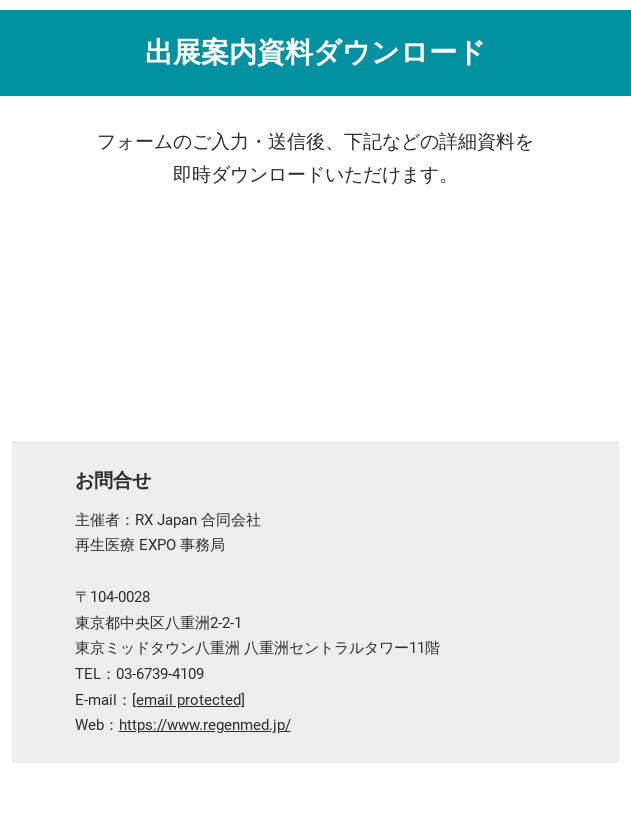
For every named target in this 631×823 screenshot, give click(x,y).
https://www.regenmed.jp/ (205, 725)
